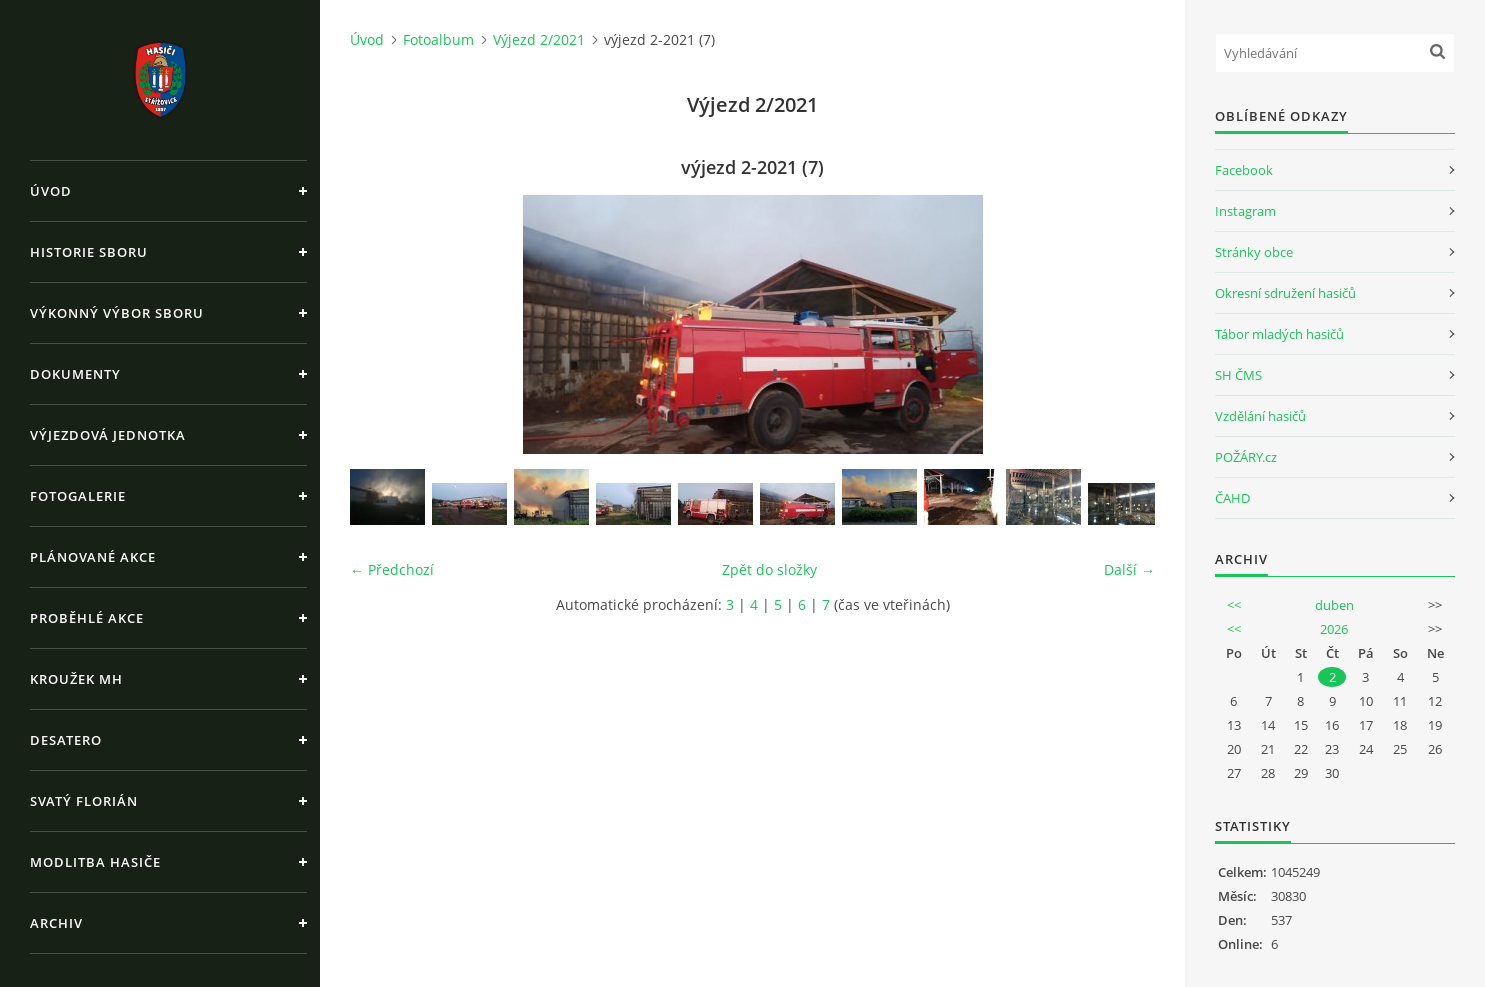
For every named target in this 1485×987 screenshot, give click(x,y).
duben (1334, 605)
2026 (1334, 629)
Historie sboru (89, 252)
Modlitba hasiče (95, 862)
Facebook (1244, 170)
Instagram (1245, 211)
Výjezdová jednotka (108, 435)
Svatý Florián (84, 801)
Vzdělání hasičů (1260, 416)
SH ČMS (1238, 375)
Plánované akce (93, 557)
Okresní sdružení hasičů (1285, 293)
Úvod (51, 191)
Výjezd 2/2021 (539, 39)
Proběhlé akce (87, 618)
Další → (1129, 569)
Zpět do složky (769, 569)
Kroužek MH (76, 679)
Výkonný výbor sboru (117, 313)
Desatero (66, 740)
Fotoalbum (438, 39)
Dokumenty (75, 374)
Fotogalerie (78, 496)
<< (1234, 605)
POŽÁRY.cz (1246, 457)
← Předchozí (392, 569)
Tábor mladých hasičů (1279, 334)
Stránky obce (1254, 252)
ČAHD (1232, 498)
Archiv (56, 923)
